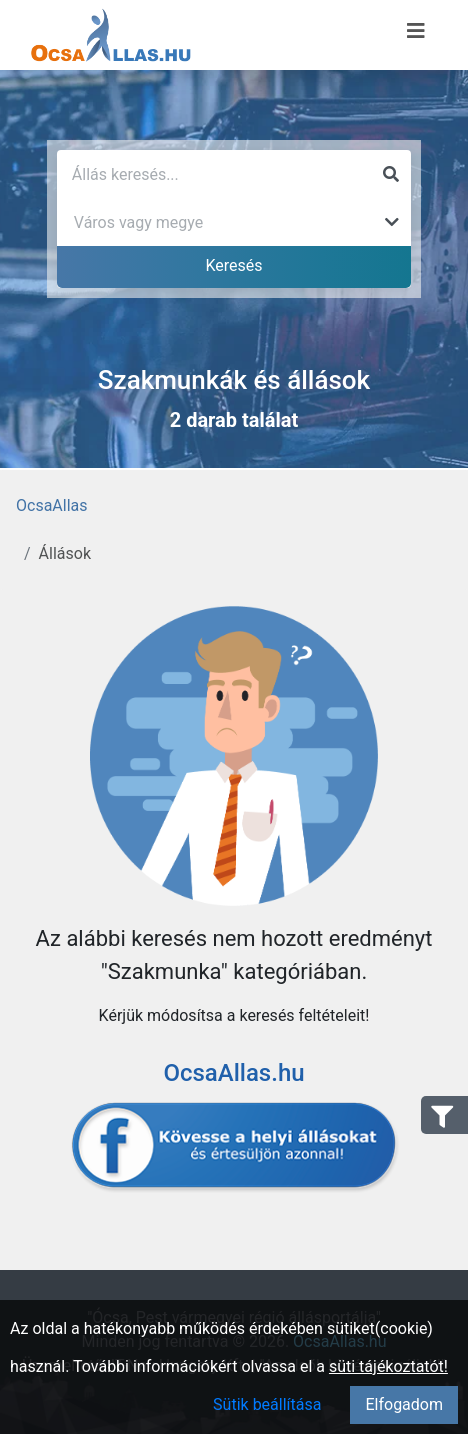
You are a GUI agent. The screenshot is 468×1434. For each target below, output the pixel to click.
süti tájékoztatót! (388, 1366)
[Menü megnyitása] (416, 31)
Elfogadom (404, 1404)
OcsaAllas (52, 505)
